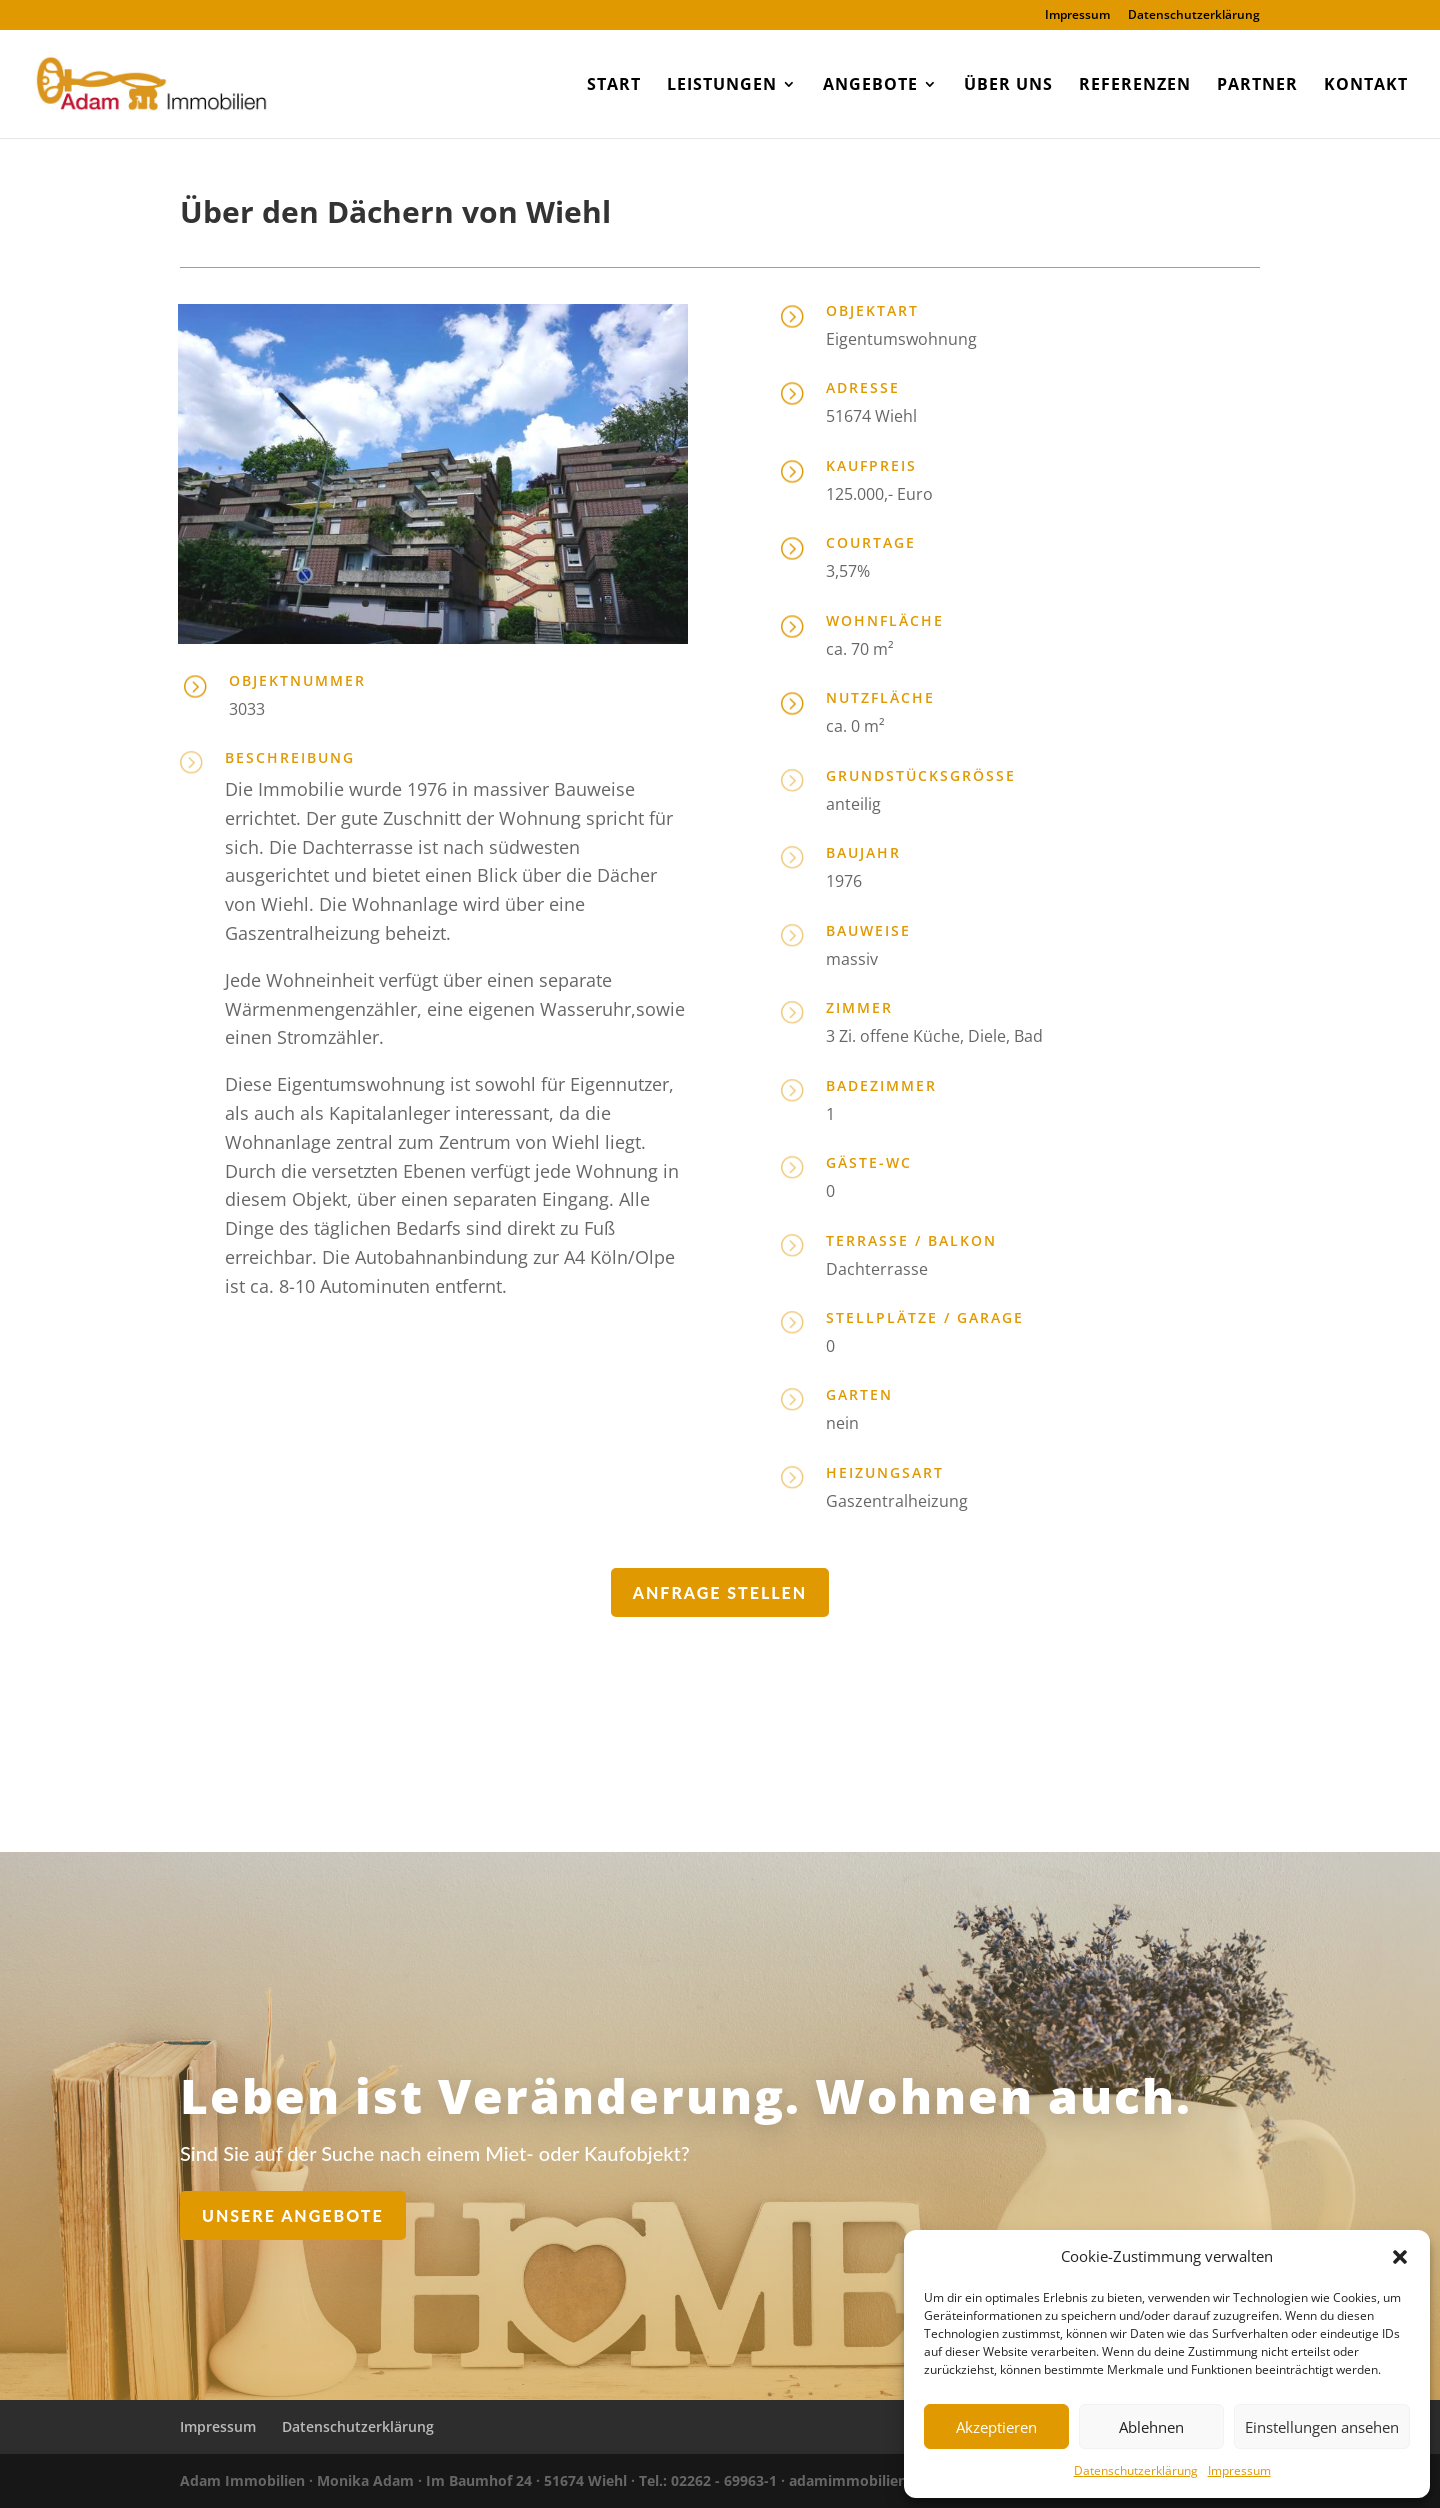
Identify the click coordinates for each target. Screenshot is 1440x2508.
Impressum (1239, 2470)
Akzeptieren (996, 2427)
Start (614, 86)
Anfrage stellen (720, 1592)
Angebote (870, 86)
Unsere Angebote (425, 2208)
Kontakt (1366, 86)
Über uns (1008, 86)
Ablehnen (1151, 2427)
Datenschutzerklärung (1136, 2470)
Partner (1257, 86)
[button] (1400, 2257)
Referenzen (1135, 86)
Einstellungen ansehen (1322, 2427)
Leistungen (722, 86)
